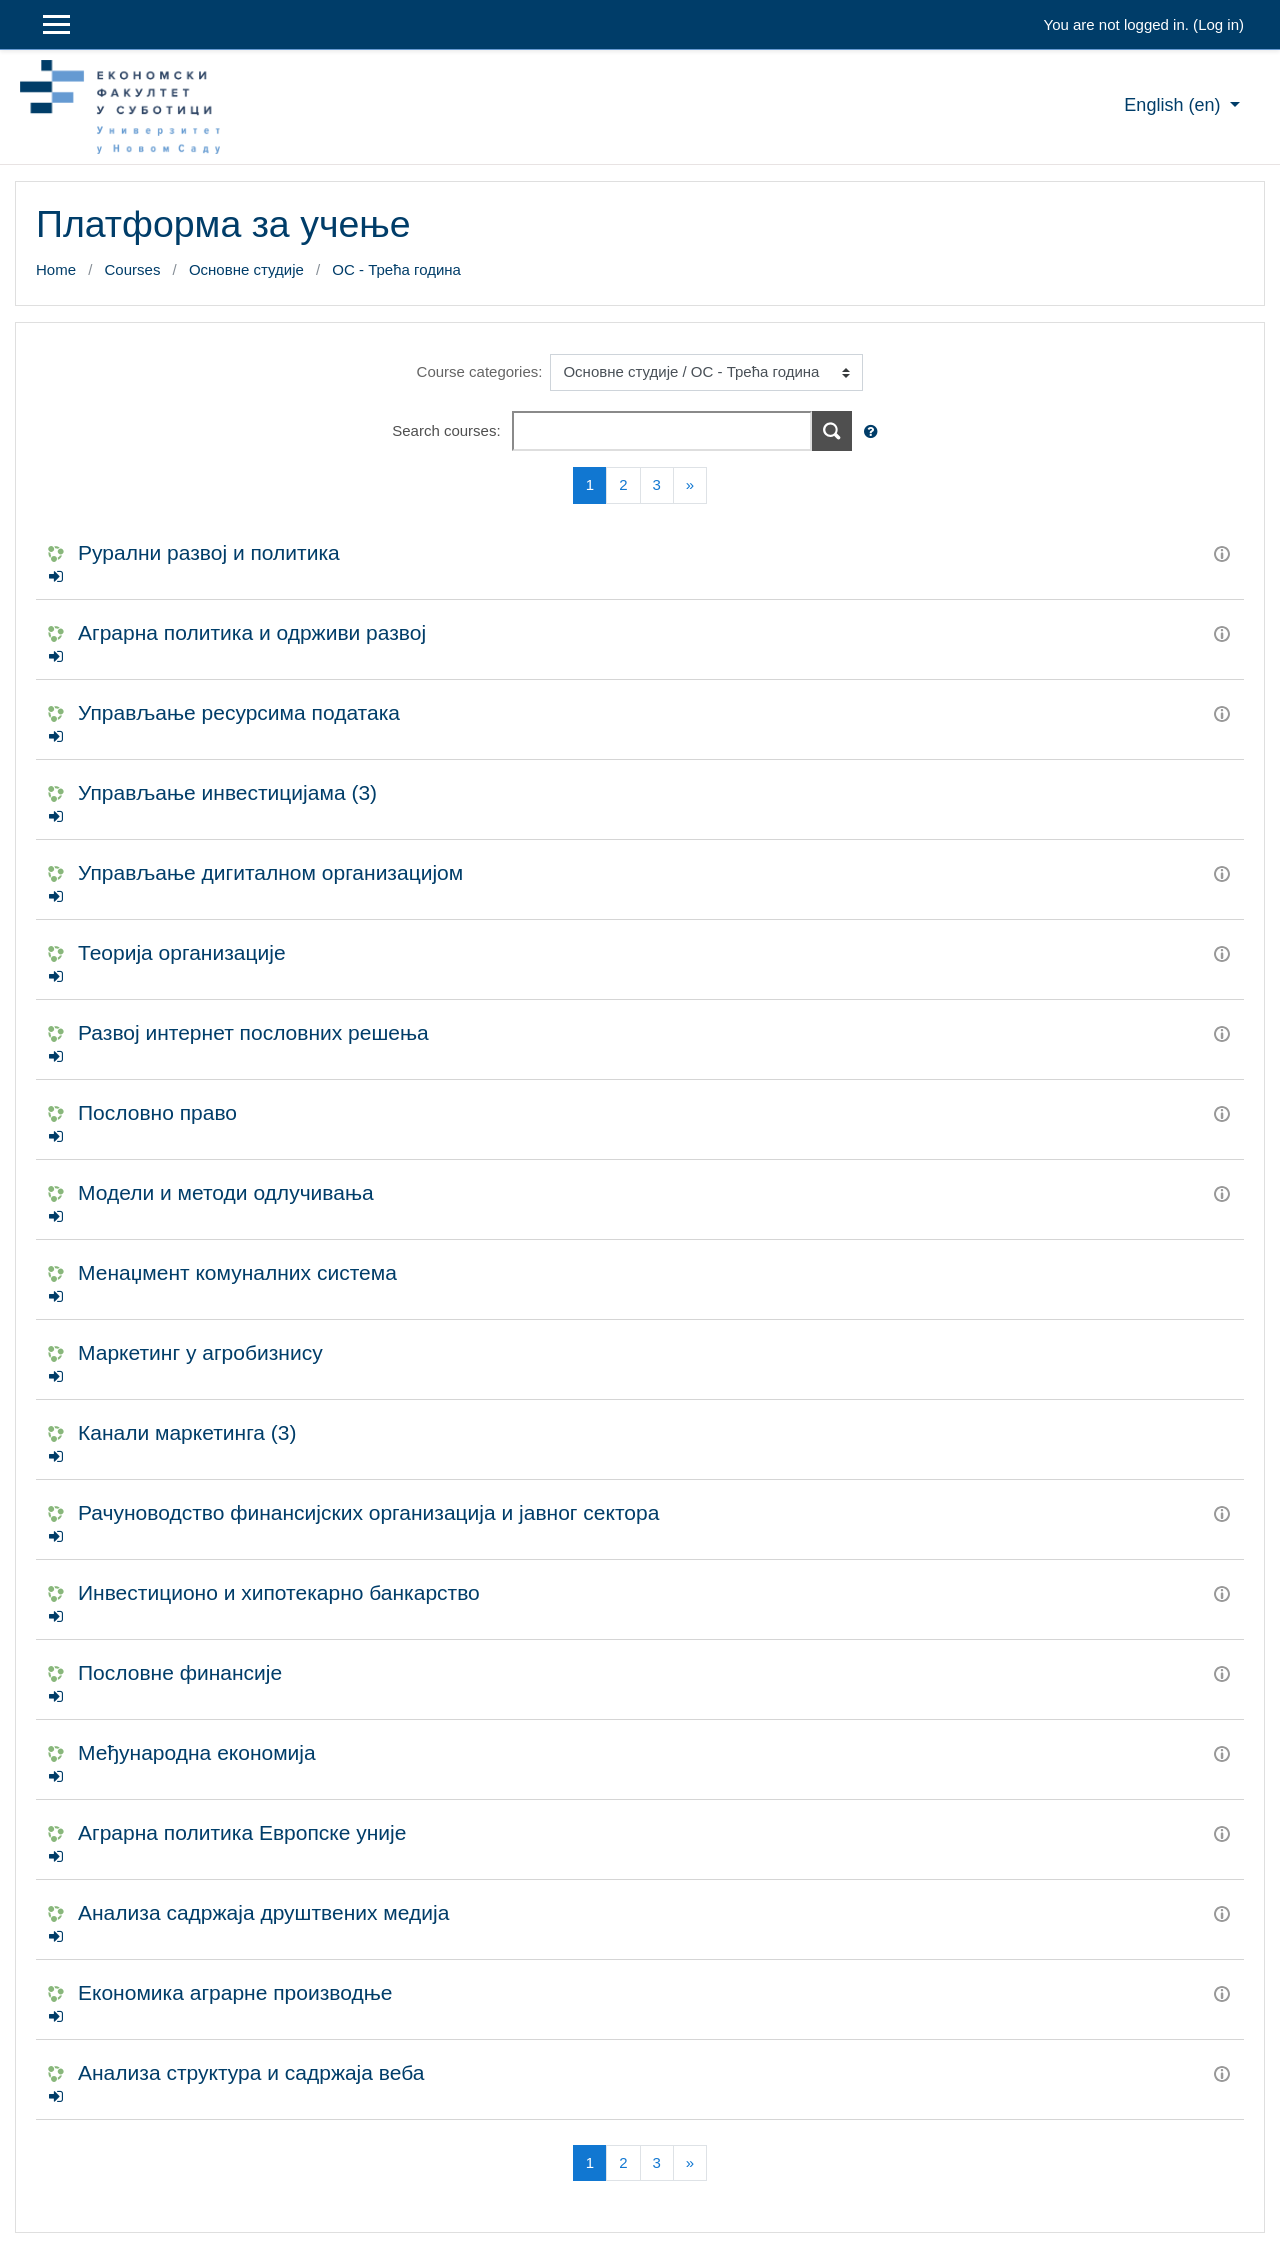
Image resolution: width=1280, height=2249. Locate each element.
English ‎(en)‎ (1174, 105)
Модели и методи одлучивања (226, 1192)
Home (56, 269)
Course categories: (480, 371)
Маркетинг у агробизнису (200, 1352)
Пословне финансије (180, 1672)
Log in (1218, 24)
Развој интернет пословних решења (253, 1032)
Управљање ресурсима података (239, 712)
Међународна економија (197, 1752)
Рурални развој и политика (209, 552)
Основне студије (246, 269)
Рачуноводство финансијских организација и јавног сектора (368, 1512)
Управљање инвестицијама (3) (227, 792)
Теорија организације (182, 952)
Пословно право (157, 1112)
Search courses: (448, 430)
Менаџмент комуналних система (237, 1272)
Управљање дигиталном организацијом (270, 872)
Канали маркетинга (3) (187, 1432)
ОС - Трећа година (396, 269)
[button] (875, 432)
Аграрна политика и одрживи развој (252, 632)
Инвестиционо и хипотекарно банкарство (279, 1592)
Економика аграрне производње (235, 1992)
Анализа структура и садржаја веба (251, 2072)
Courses (133, 269)
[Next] (690, 485)
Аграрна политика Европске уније (242, 1832)
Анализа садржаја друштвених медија (263, 1912)
